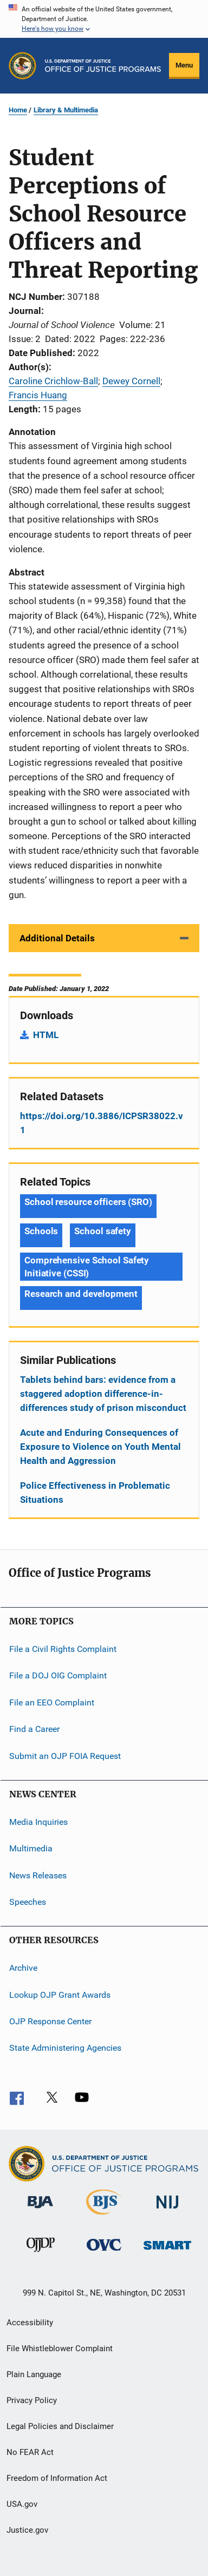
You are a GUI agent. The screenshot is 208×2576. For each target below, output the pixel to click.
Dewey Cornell (131, 381)
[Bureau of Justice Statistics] (103, 2216)
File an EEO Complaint (51, 1702)
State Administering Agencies (65, 2048)
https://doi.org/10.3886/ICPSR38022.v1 (101, 1122)
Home (18, 110)
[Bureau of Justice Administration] (40, 2210)
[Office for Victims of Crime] (104, 2252)
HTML (45, 1034)
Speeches (27, 1902)
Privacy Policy (31, 2400)
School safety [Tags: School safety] (102, 1231)
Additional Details (57, 938)
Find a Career (34, 1729)
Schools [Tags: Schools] (41, 1231)
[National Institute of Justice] (167, 2210)
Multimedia (31, 1848)
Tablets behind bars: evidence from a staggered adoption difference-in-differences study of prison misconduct (103, 1393)
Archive (23, 1968)
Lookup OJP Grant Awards (59, 1994)
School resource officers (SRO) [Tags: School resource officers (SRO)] (88, 1201)
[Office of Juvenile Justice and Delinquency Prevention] (41, 2254)
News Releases (38, 1875)
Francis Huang (38, 395)
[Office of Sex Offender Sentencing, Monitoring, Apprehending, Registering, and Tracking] (167, 2251)
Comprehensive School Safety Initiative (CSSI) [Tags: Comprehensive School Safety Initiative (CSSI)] (86, 1267)
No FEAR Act (30, 2452)
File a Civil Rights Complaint (62, 1649)
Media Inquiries (38, 1822)
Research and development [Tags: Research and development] (81, 1293)
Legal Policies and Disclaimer (60, 2426)
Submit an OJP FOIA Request (65, 1755)
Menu (184, 65)
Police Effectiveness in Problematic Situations (95, 1492)
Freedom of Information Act (56, 2478)
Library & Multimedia (66, 110)
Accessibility (29, 2322)
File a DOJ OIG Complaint (58, 1675)
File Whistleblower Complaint (59, 2348)
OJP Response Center (50, 2021)
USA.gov (21, 2504)
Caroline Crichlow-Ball (53, 381)
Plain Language (33, 2374)
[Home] (103, 65)
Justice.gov (27, 2530)
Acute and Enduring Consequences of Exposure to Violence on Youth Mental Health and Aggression (100, 1446)
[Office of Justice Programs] (22, 65)
